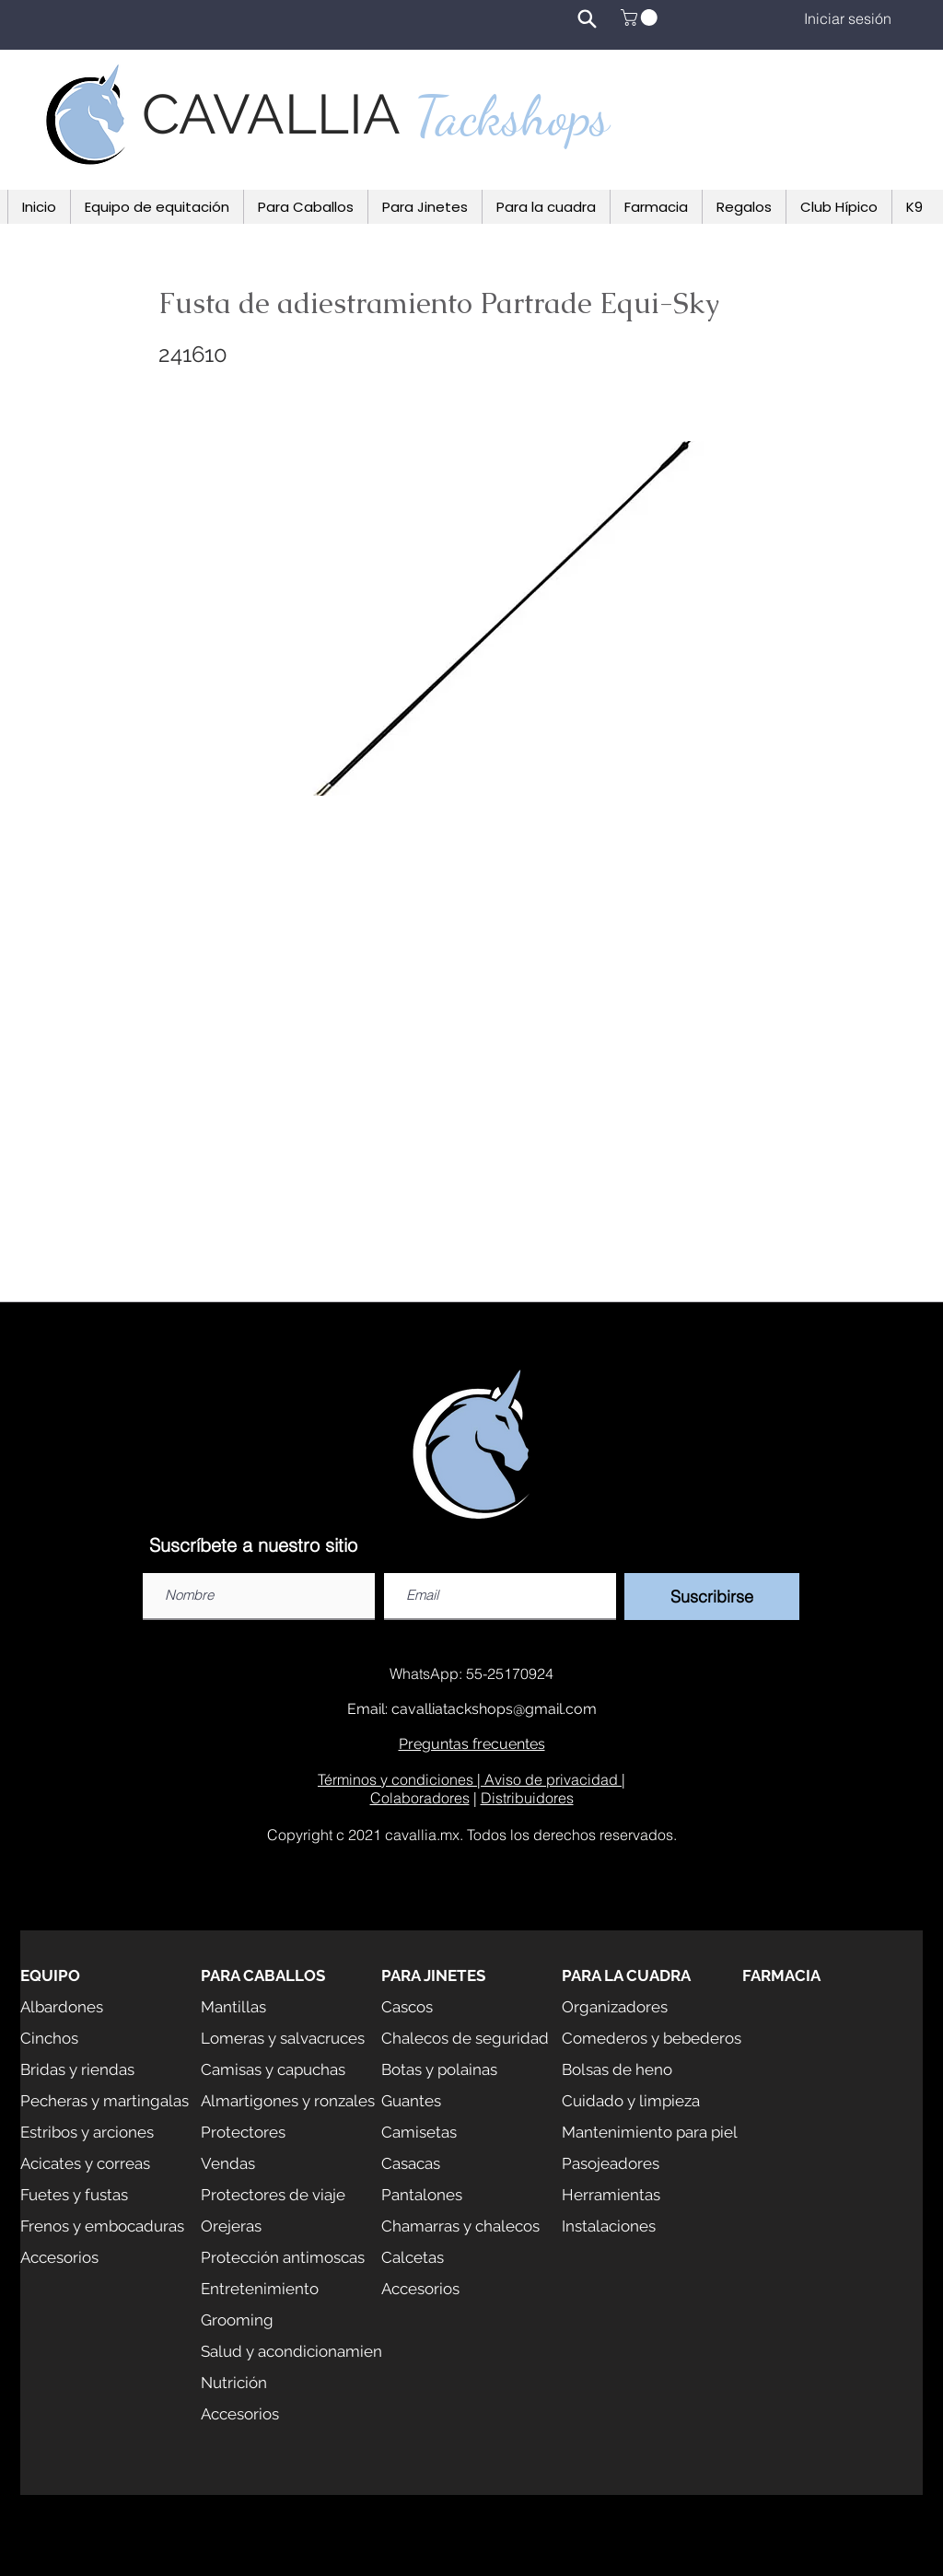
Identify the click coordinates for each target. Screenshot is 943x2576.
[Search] (587, 18)
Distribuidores (527, 1798)
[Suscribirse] (711, 1596)
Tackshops (512, 116)
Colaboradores (420, 1798)
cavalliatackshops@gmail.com (494, 1709)
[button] (641, 17)
